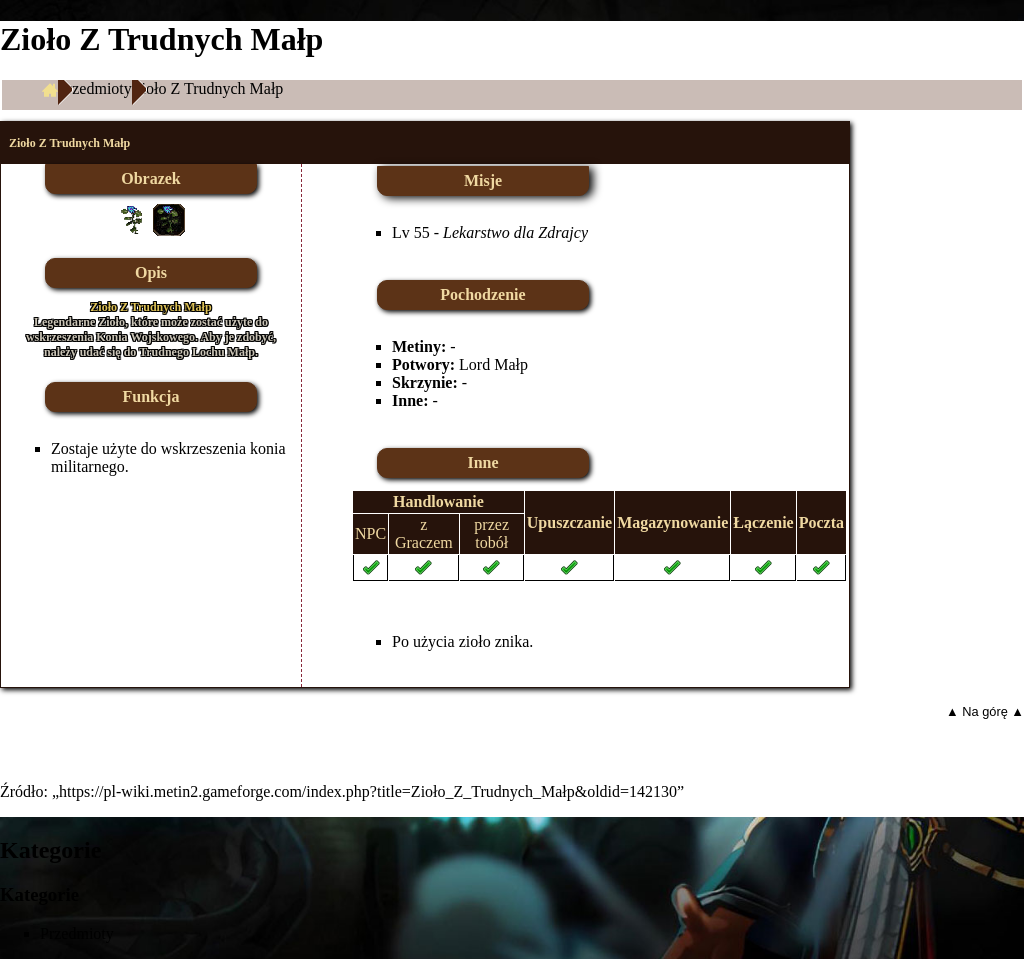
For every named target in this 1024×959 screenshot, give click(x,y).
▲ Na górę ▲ (985, 711)
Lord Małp (493, 364)
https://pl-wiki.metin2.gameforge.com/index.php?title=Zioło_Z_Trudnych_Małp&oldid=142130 (368, 791)
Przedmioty (95, 88)
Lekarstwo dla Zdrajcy (515, 232)
